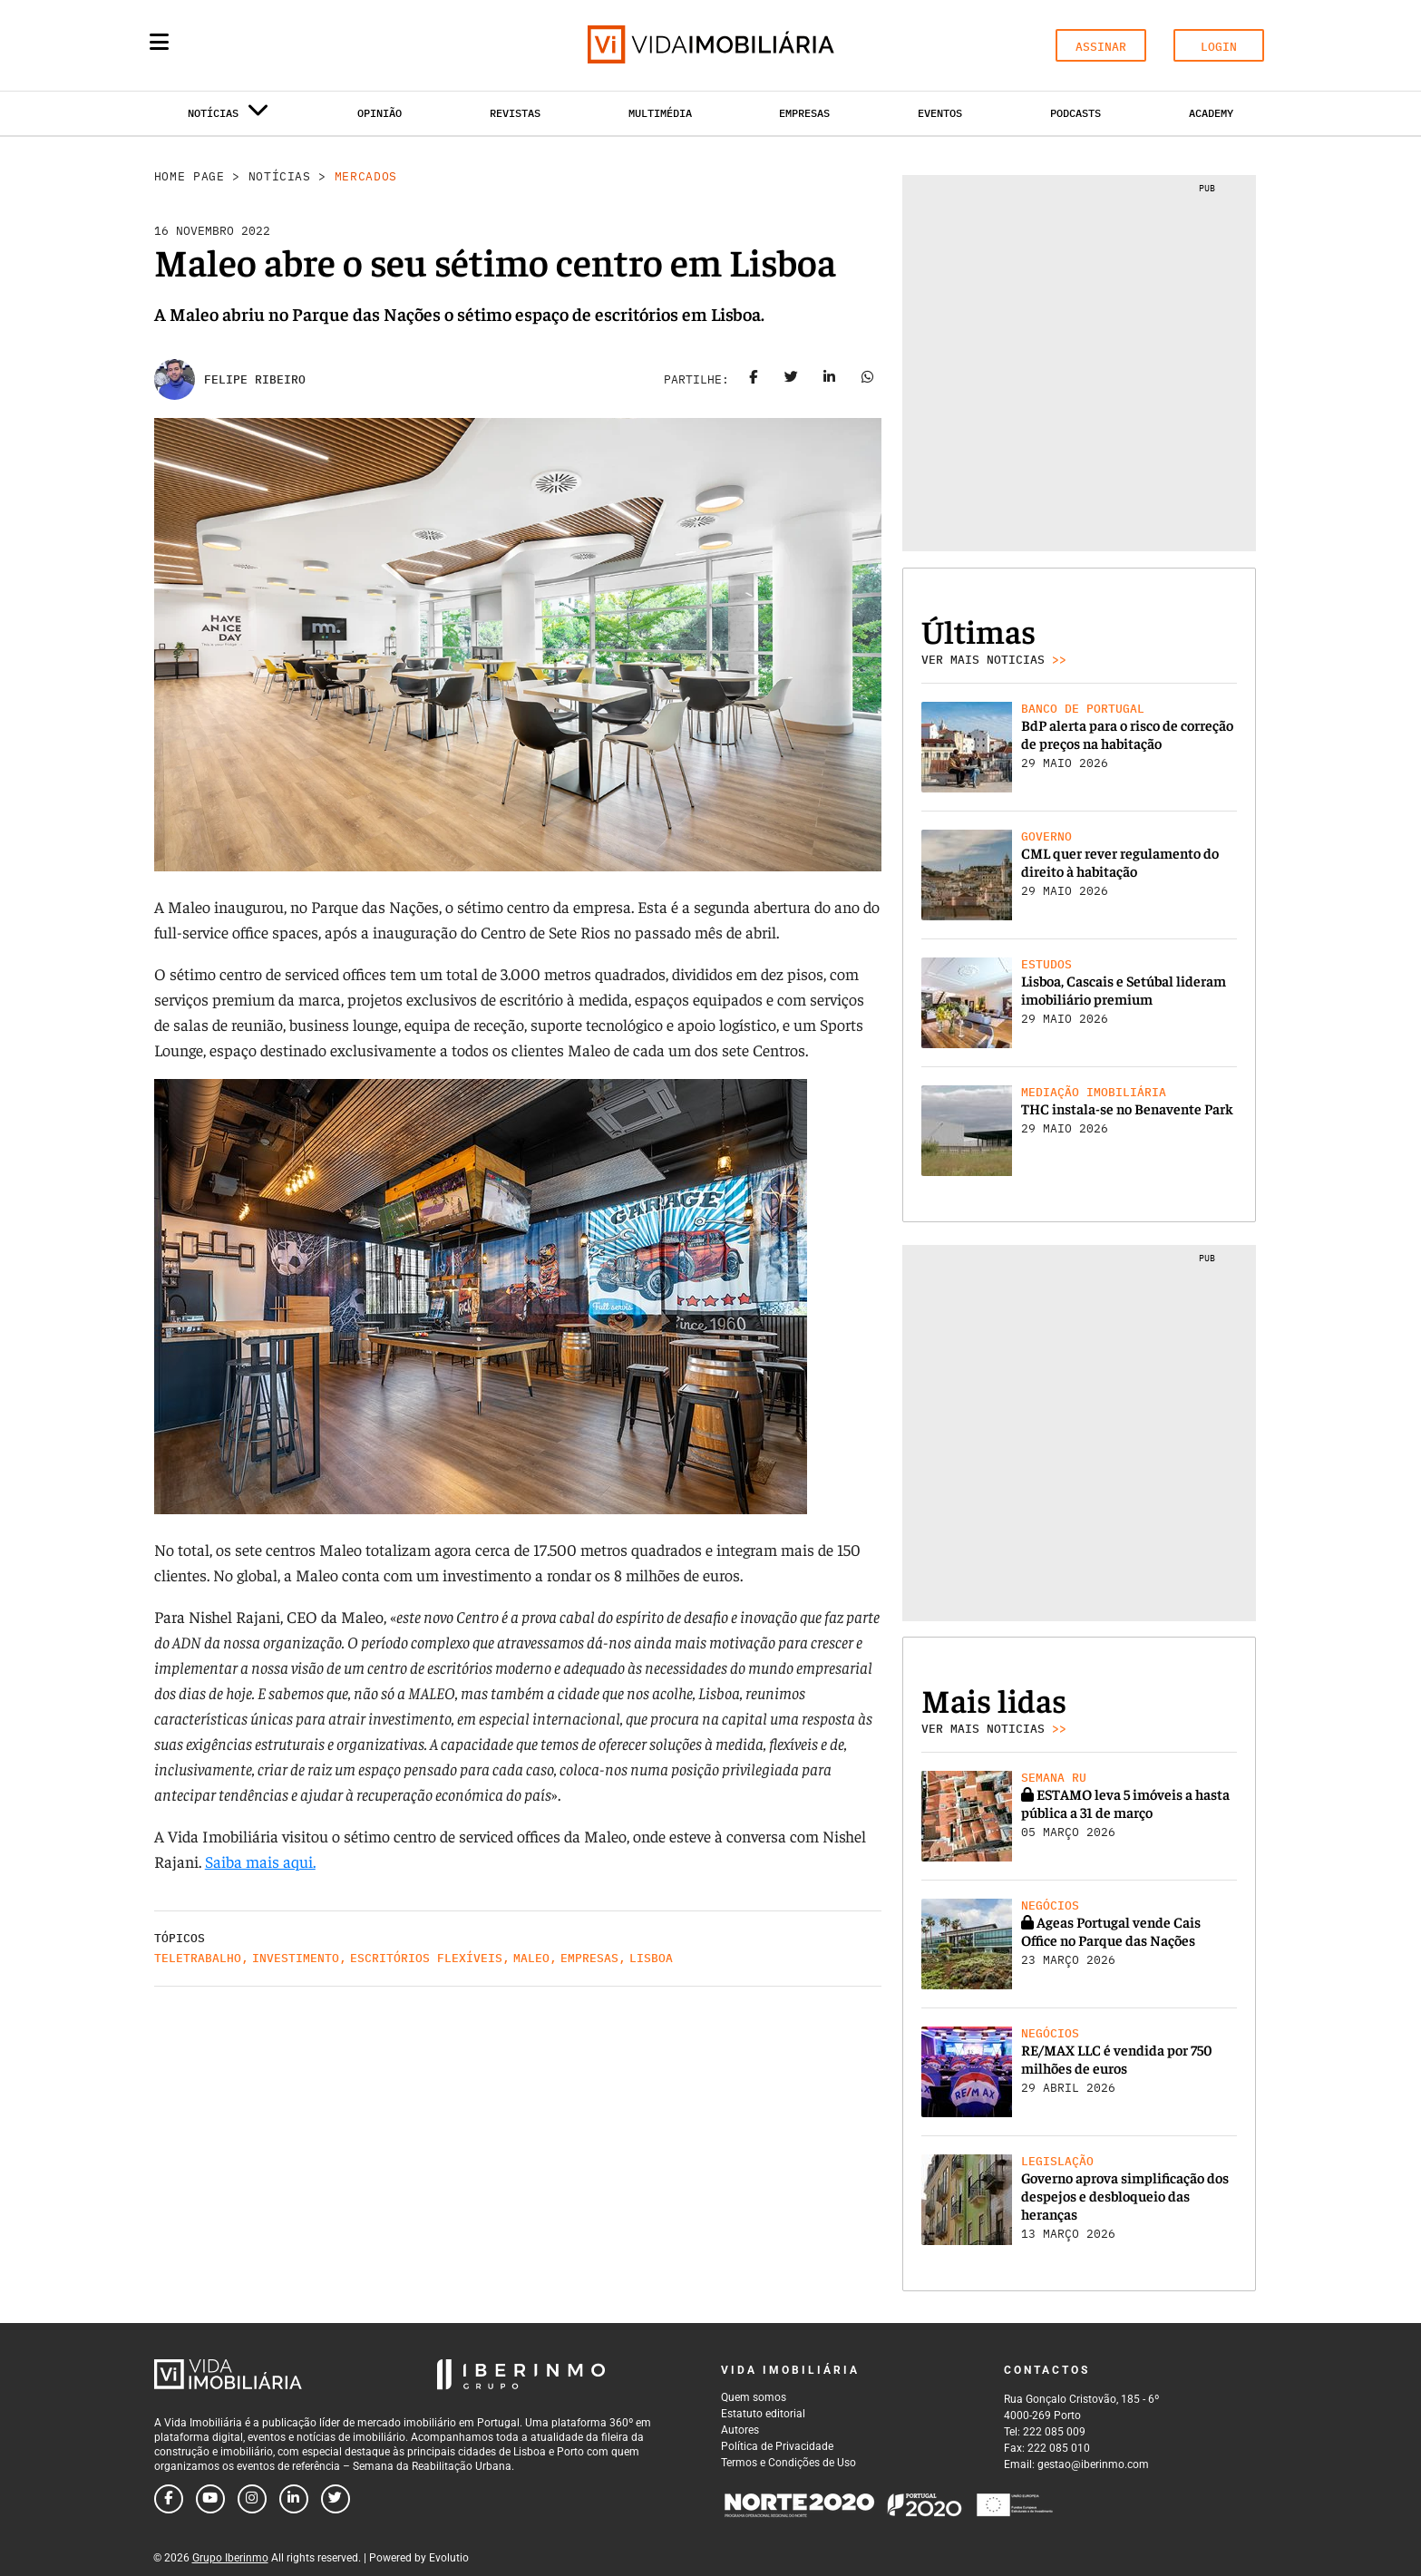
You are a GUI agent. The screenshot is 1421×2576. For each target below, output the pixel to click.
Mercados (366, 176)
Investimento (295, 1958)
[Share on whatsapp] (866, 379)
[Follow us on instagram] (252, 2498)
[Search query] (264, 45)
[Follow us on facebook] (168, 2498)
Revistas (515, 113)
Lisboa (651, 1958)
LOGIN (1219, 46)
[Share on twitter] (790, 379)
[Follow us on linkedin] (293, 2498)
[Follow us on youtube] (210, 2498)
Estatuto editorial (763, 2413)
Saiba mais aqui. (260, 1861)
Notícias (279, 176)
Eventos (940, 113)
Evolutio (449, 2558)
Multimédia (660, 113)
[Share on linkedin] (828, 379)
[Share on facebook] (752, 379)
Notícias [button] (228, 116)
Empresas (804, 113)
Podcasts (1075, 113)
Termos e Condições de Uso (788, 2462)
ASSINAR (1100, 46)
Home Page (189, 176)
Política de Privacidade (777, 2446)
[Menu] (159, 42)
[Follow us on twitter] (335, 2498)
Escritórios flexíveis (426, 1958)
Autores (740, 2430)
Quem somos (753, 2397)
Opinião (379, 113)
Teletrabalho (197, 1958)
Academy (1211, 113)
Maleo (531, 1958)
